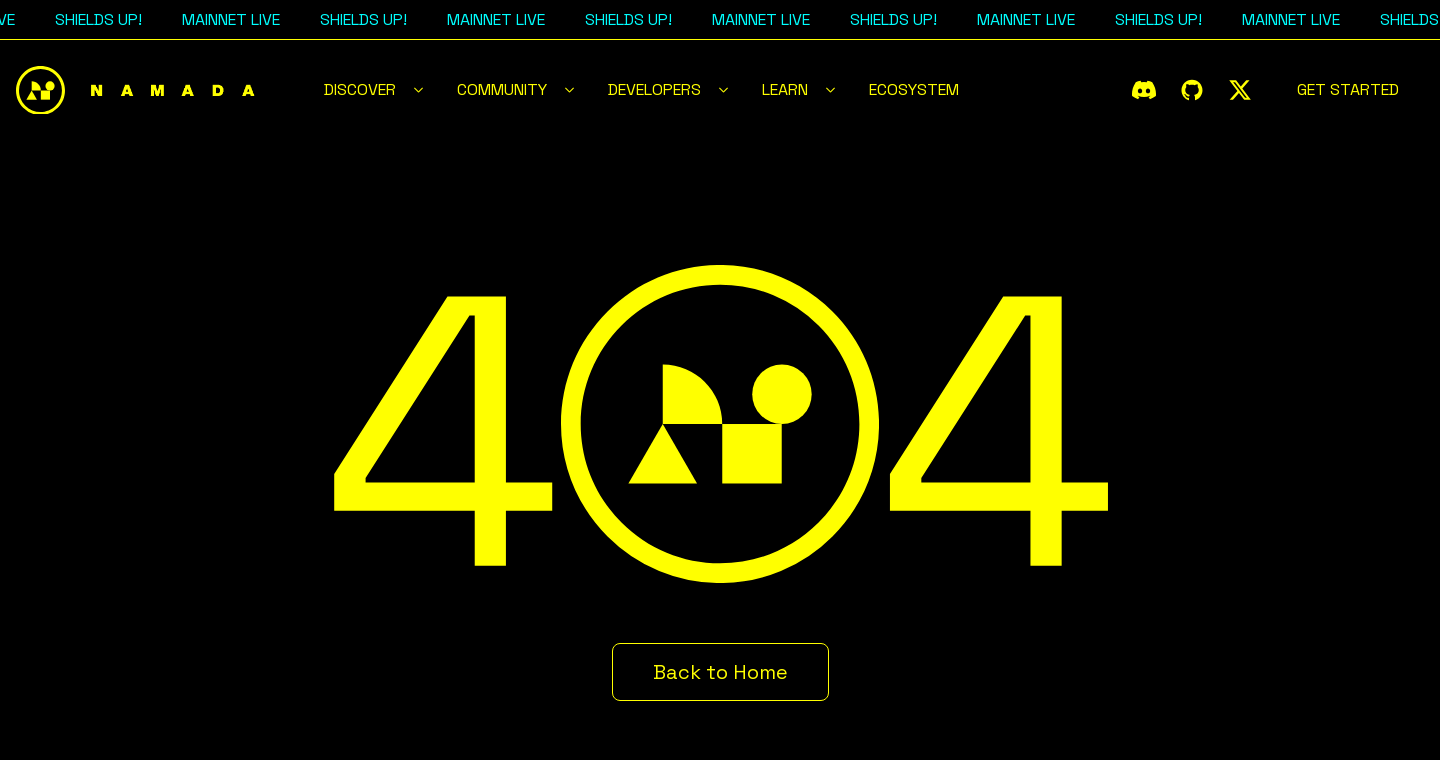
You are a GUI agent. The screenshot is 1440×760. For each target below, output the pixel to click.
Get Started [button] (1348, 89)
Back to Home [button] (720, 672)
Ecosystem (914, 89)
